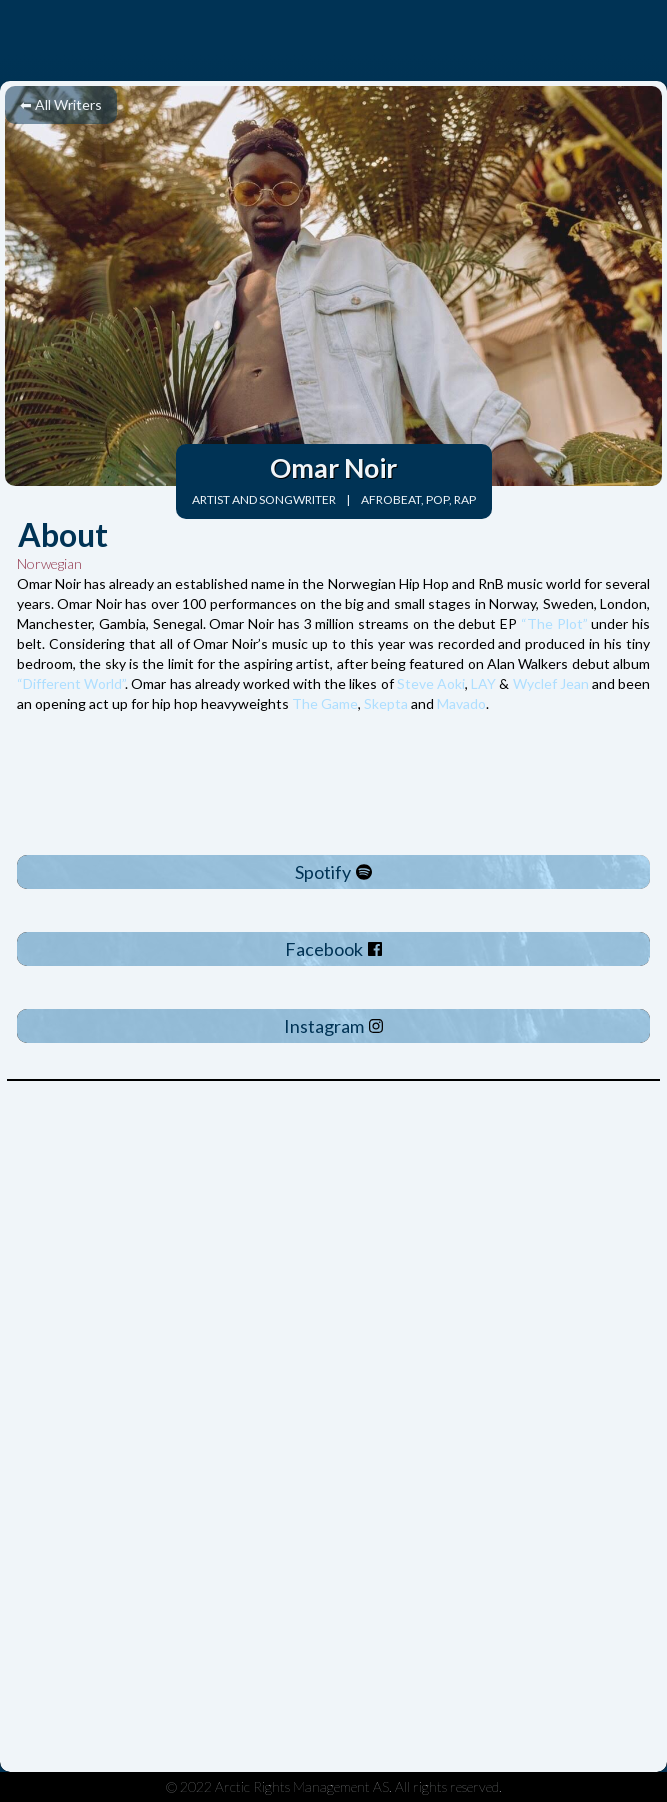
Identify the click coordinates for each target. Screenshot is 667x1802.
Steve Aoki (431, 683)
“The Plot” (552, 623)
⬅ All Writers (61, 104)
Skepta (386, 703)
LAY (483, 683)
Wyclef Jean (551, 683)
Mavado (461, 703)
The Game (325, 703)
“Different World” (71, 683)
